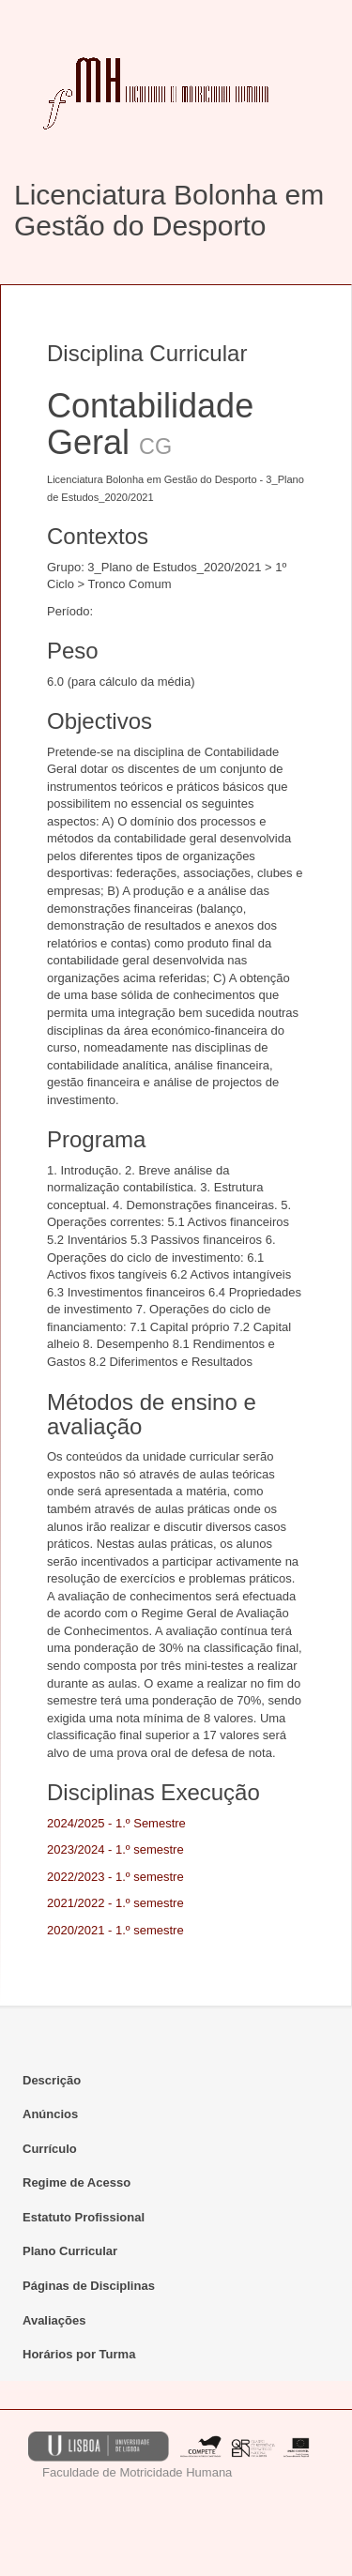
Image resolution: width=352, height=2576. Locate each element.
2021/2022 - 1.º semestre (115, 1903)
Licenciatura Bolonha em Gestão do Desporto (169, 210)
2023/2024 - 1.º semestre (115, 1849)
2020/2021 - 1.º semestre (115, 1930)
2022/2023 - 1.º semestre (115, 1877)
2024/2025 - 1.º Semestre (116, 1823)
